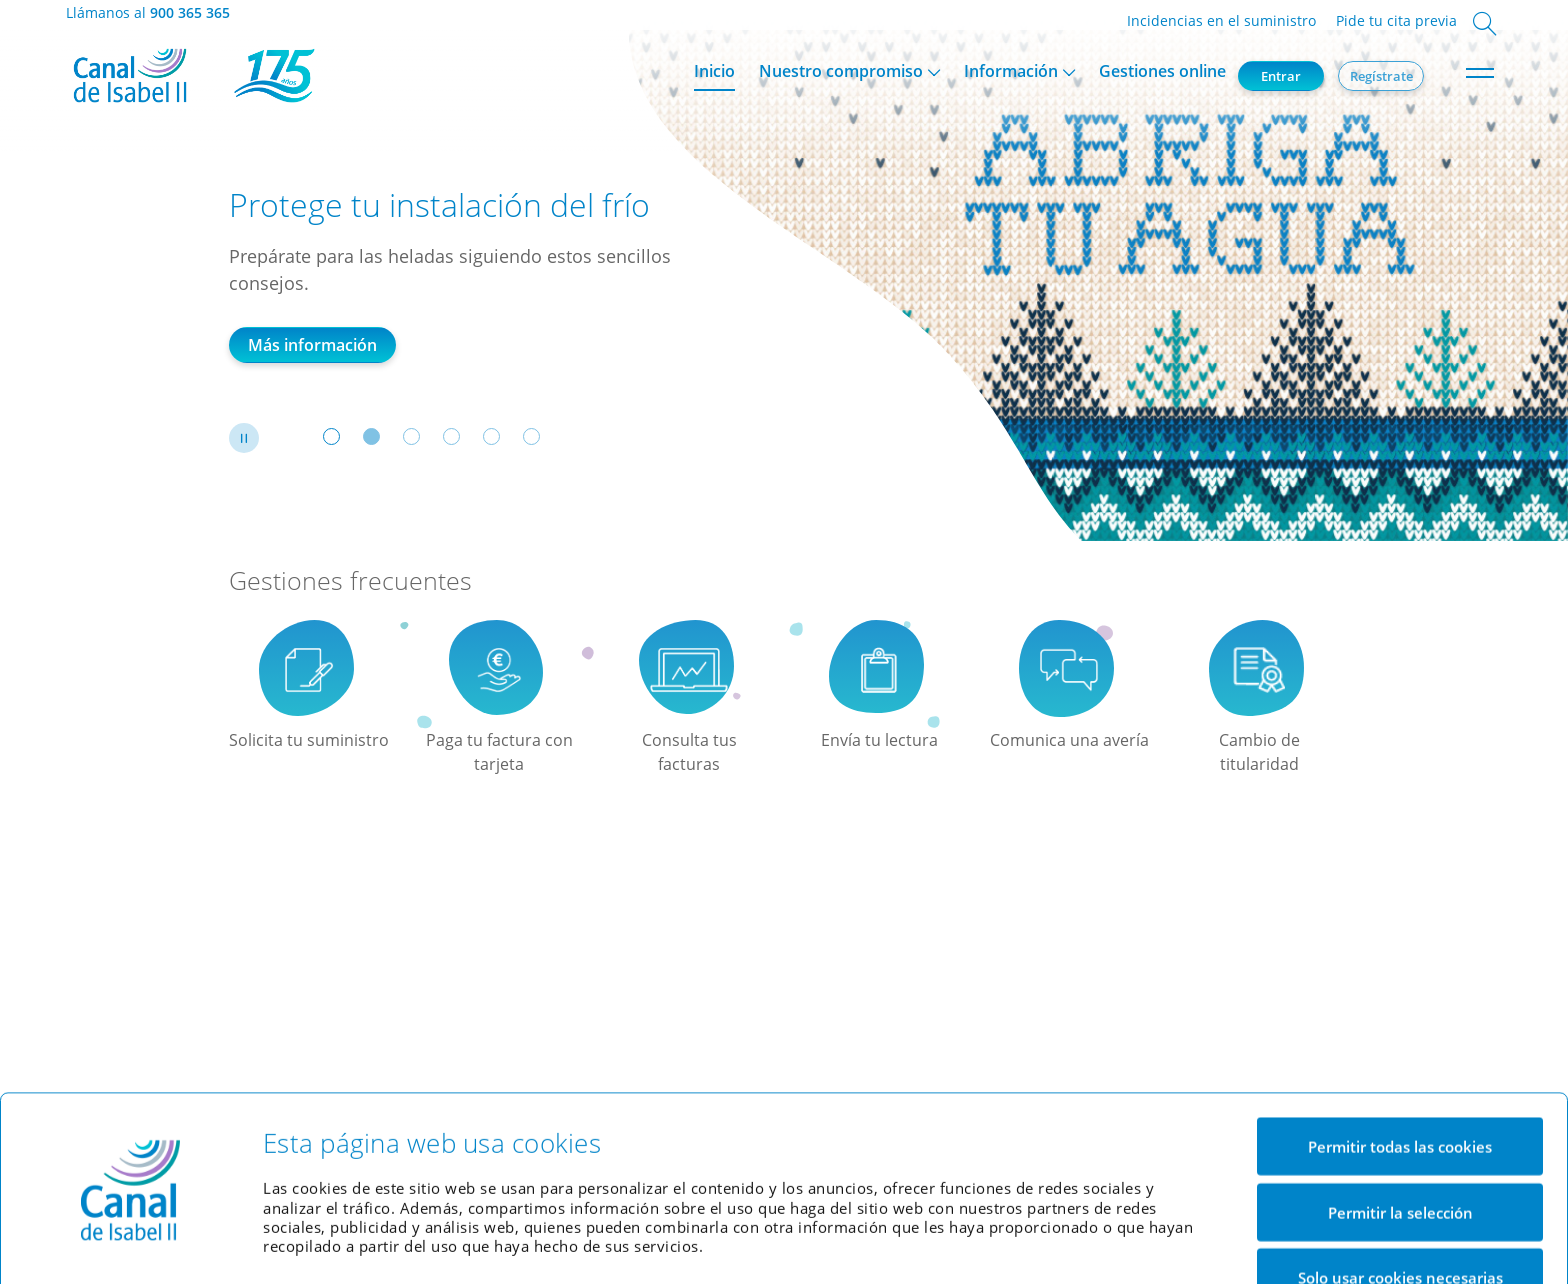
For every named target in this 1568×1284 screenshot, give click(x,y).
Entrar (1281, 76)
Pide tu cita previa (1396, 20)
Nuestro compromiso (841, 71)
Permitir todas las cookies (1400, 1081)
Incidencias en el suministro (1221, 20)
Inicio (714, 71)
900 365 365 (190, 12)
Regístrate (1381, 76)
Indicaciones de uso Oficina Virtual (368, 993)
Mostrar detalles (1095, 1244)
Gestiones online (1162, 71)
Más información (312, 345)
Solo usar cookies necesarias (1400, 1212)
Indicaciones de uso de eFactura (377, 950)
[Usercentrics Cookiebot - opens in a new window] (130, 1244)
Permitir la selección (1400, 1147)
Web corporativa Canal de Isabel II (723, 1015)
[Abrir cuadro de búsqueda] (1484, 25)
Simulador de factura (680, 988)
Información (1011, 71)
